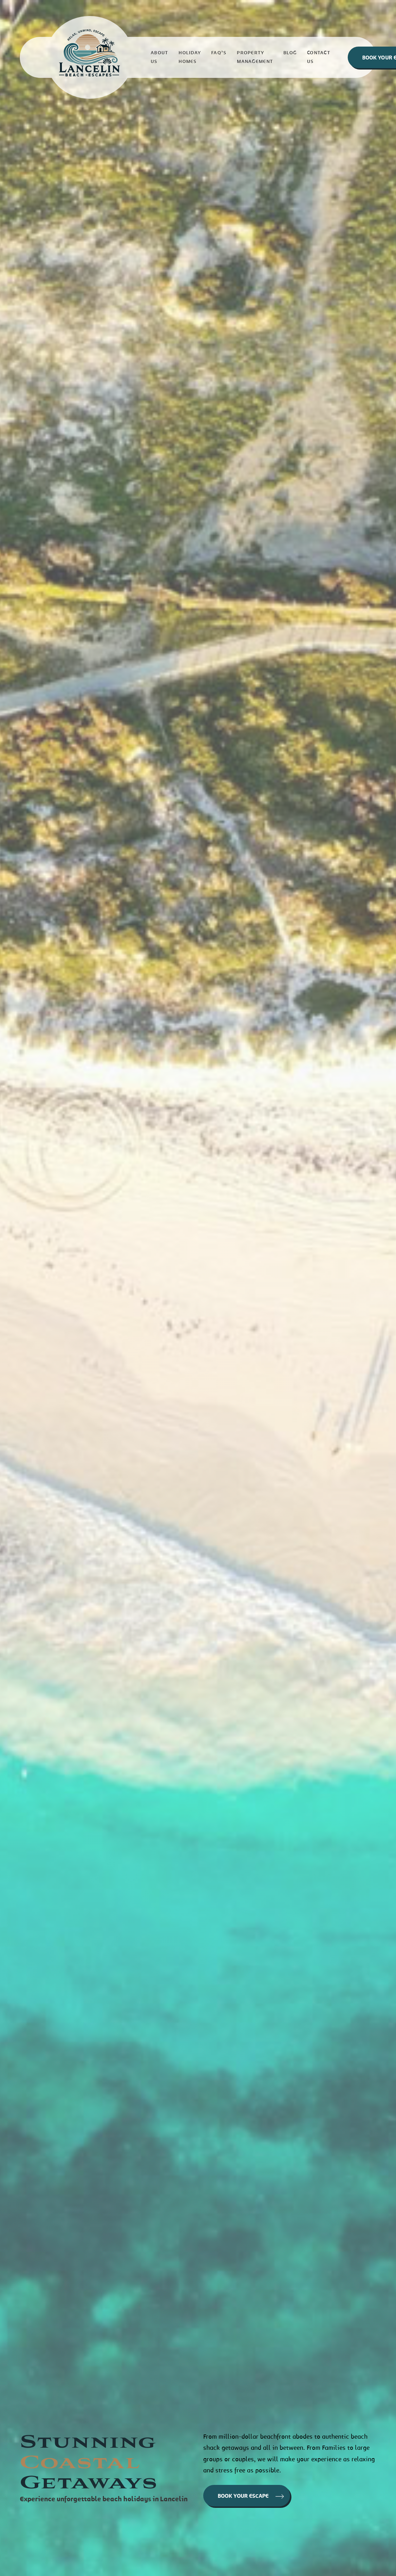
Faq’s (218, 52)
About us (159, 57)
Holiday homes (190, 57)
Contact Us (318, 57)
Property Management (255, 57)
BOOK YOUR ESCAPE (251, 2496)
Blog (290, 52)
